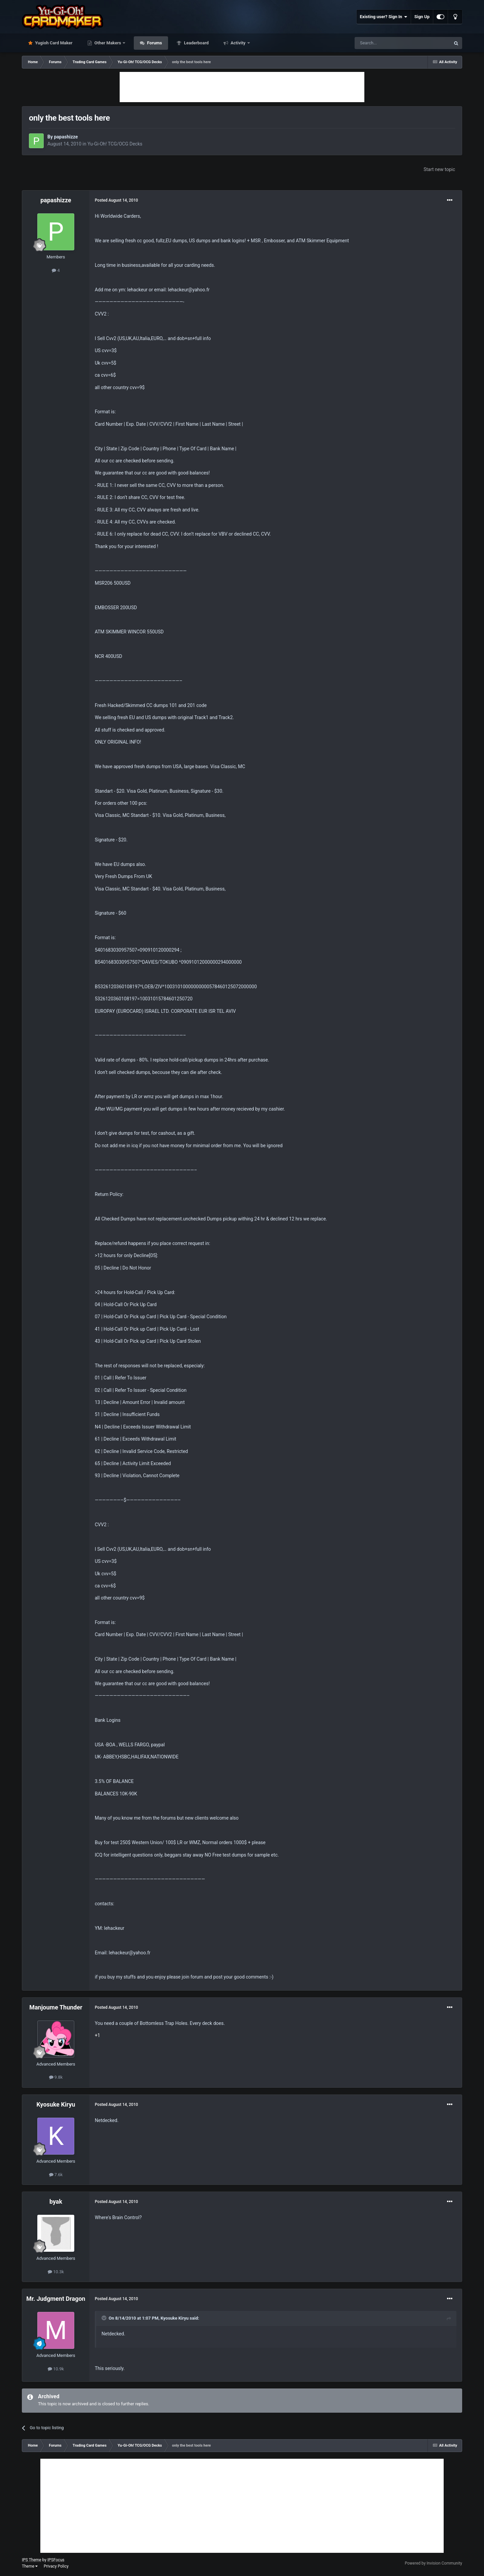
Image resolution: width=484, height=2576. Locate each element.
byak (55, 2201)
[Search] (386, 43)
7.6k (56, 2174)
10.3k (56, 2271)
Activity (238, 42)
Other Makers (107, 42)
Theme (30, 2566)
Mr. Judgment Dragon (55, 2298)
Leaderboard (196, 42)
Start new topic (439, 169)
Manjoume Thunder (55, 2007)
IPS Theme (31, 2560)
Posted (116, 200)
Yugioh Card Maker (53, 42)
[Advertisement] (242, 87)
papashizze (66, 136)
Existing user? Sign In (383, 17)
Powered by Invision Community (433, 2563)
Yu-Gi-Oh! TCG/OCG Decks (114, 144)
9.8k (56, 2077)
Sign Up (422, 16)
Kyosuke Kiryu (55, 2104)
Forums (154, 42)
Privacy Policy (56, 2566)
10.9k (56, 2368)
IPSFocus (55, 2560)
